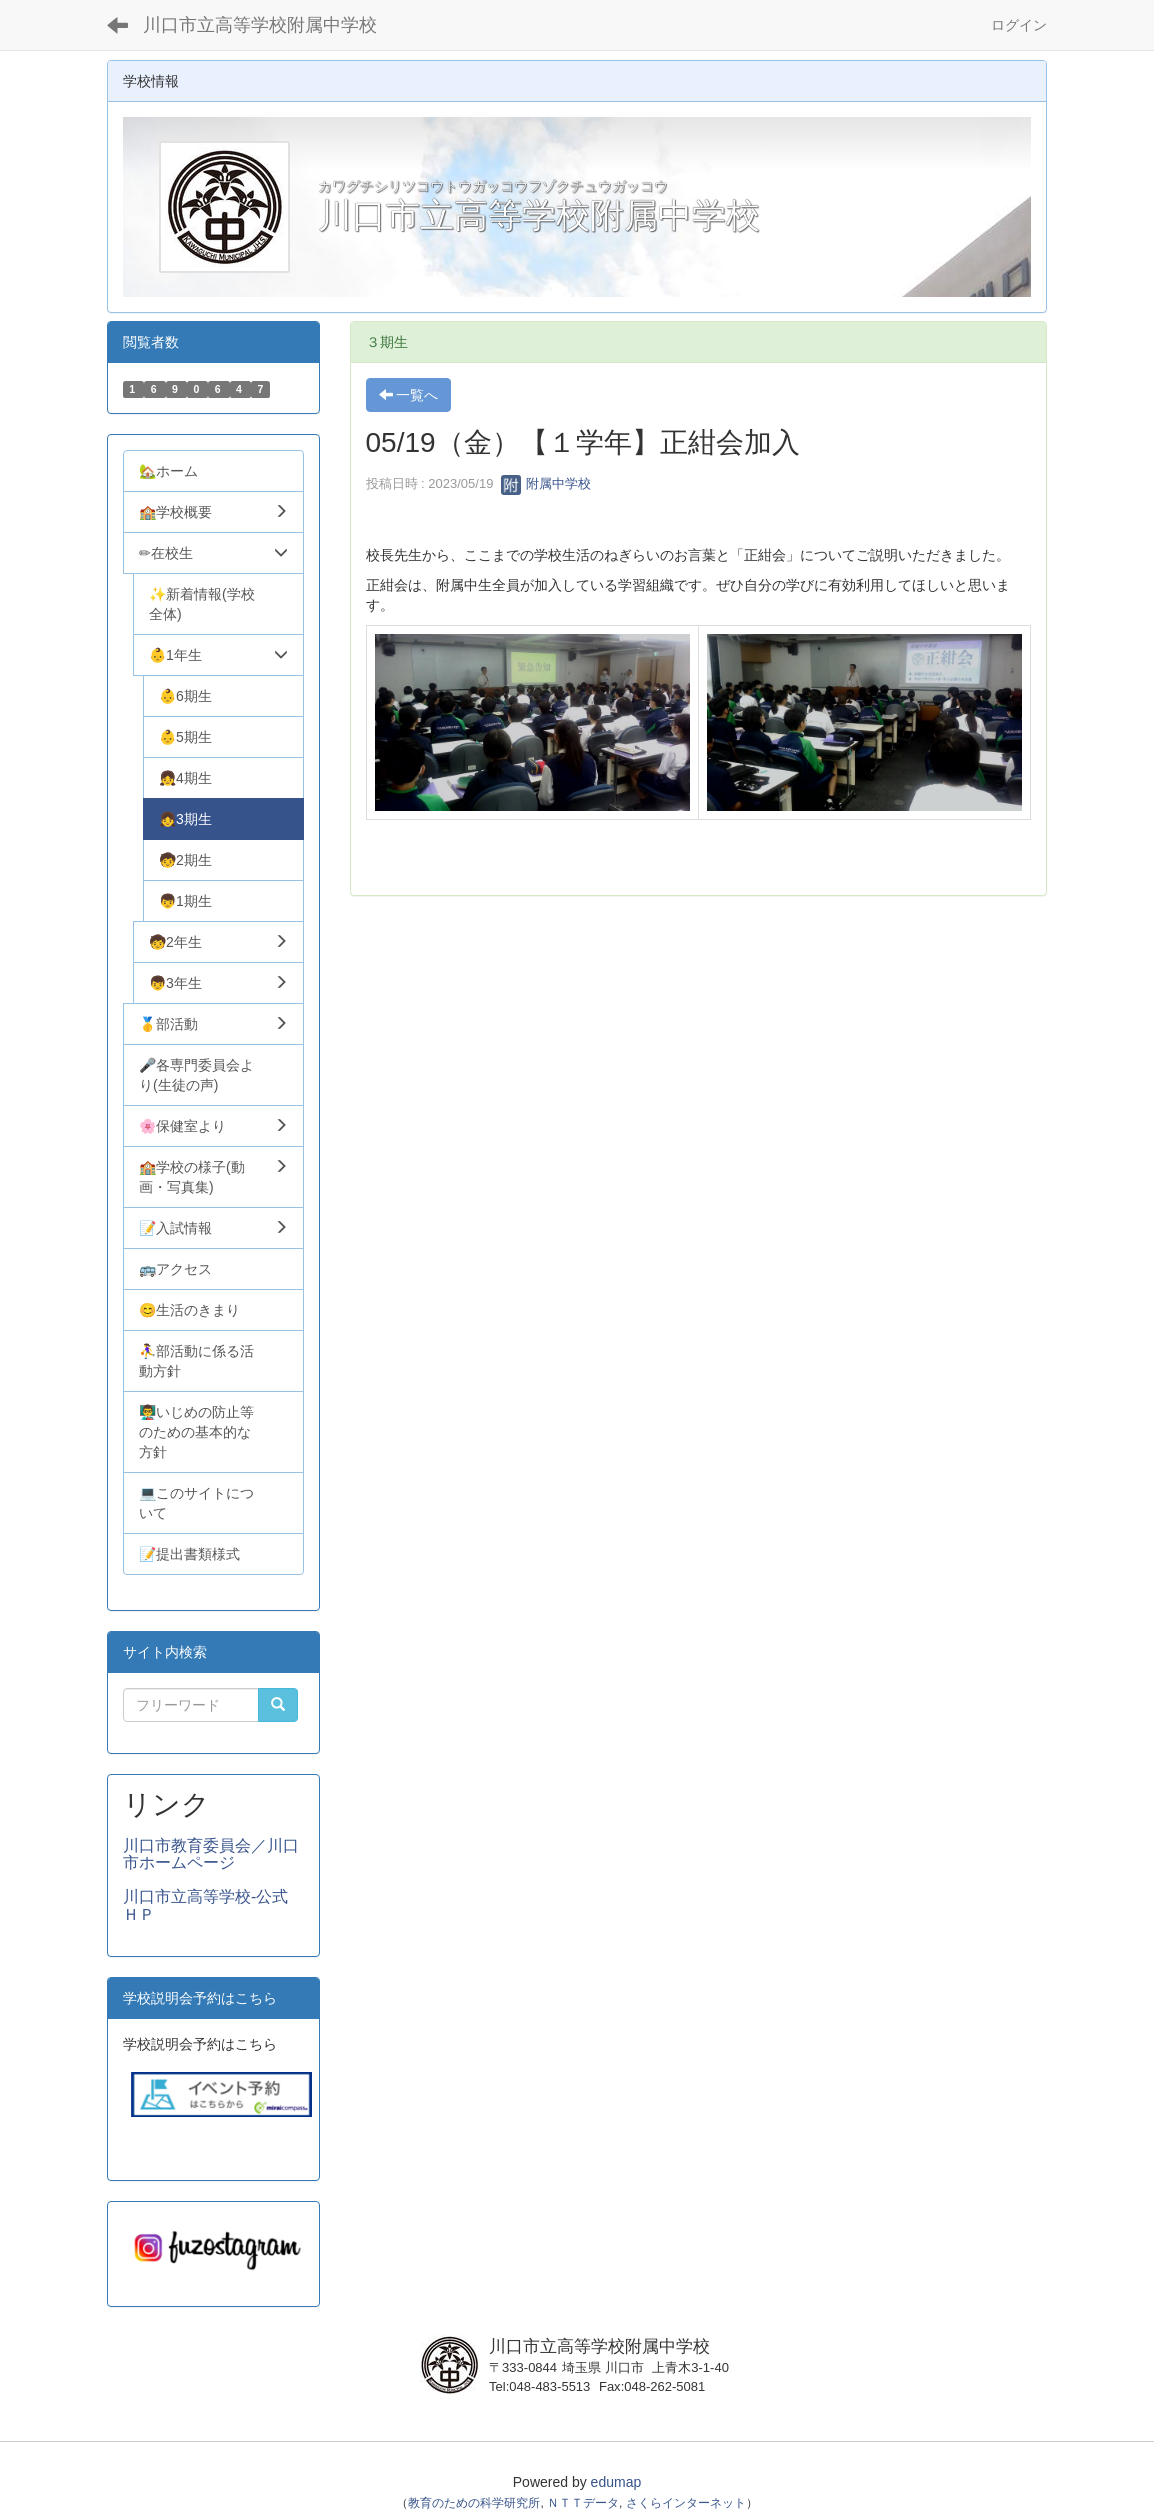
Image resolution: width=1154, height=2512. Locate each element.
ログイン (1019, 25)
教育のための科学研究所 (474, 2503)
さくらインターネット (686, 2503)
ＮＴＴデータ (583, 2503)
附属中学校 (546, 483)
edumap (616, 2482)
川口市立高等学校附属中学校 (260, 25)
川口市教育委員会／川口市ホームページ (211, 1854)
